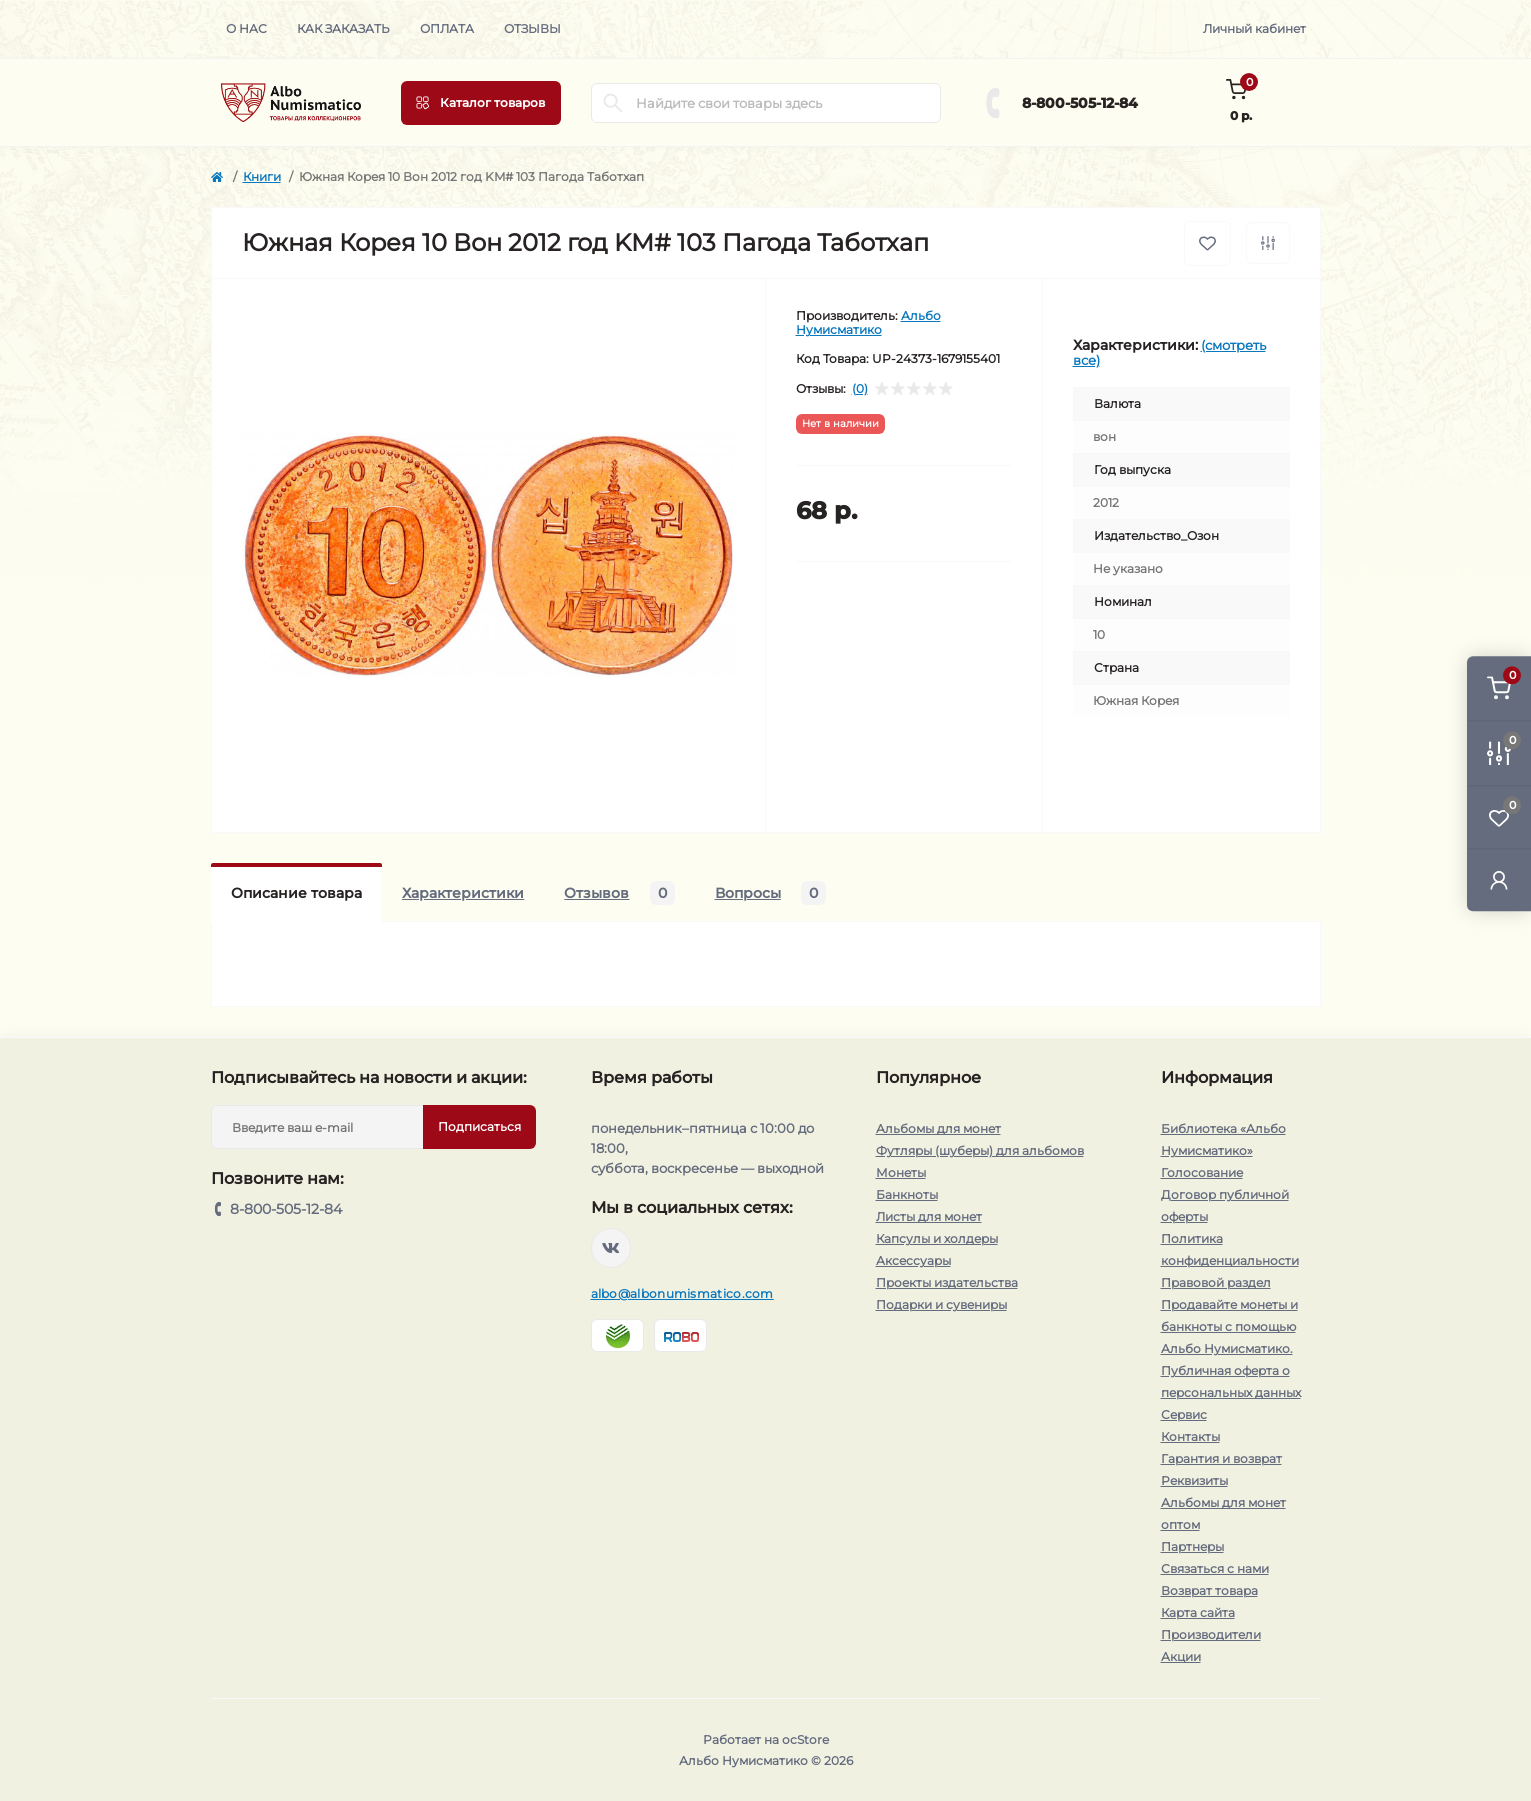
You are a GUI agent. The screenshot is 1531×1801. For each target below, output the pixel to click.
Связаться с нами (1215, 1568)
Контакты (1190, 1436)
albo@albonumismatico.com (682, 1293)
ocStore (805, 1739)
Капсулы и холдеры (937, 1238)
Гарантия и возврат (1221, 1458)
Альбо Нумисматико (868, 322)
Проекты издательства (947, 1282)
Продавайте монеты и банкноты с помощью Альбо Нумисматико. (1229, 1326)
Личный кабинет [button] (1254, 28)
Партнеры (1192, 1546)
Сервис (1184, 1414)
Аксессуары (913, 1260)
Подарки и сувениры (941, 1304)
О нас (246, 28)
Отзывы (532, 28)
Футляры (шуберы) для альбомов (980, 1150)
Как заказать (343, 28)
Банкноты (907, 1194)
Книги (262, 176)
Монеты (901, 1172)
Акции (1181, 1656)
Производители (1211, 1634)
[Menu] (481, 103)
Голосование (1202, 1172)
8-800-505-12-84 (1080, 103)
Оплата (447, 28)
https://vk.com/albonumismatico (611, 1248)
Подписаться (479, 1126)
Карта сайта (1198, 1612)
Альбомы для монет (938, 1128)
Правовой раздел (1216, 1282)
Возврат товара (1209, 1590)
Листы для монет (929, 1216)
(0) (860, 389)
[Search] (613, 103)
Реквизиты (1194, 1480)
